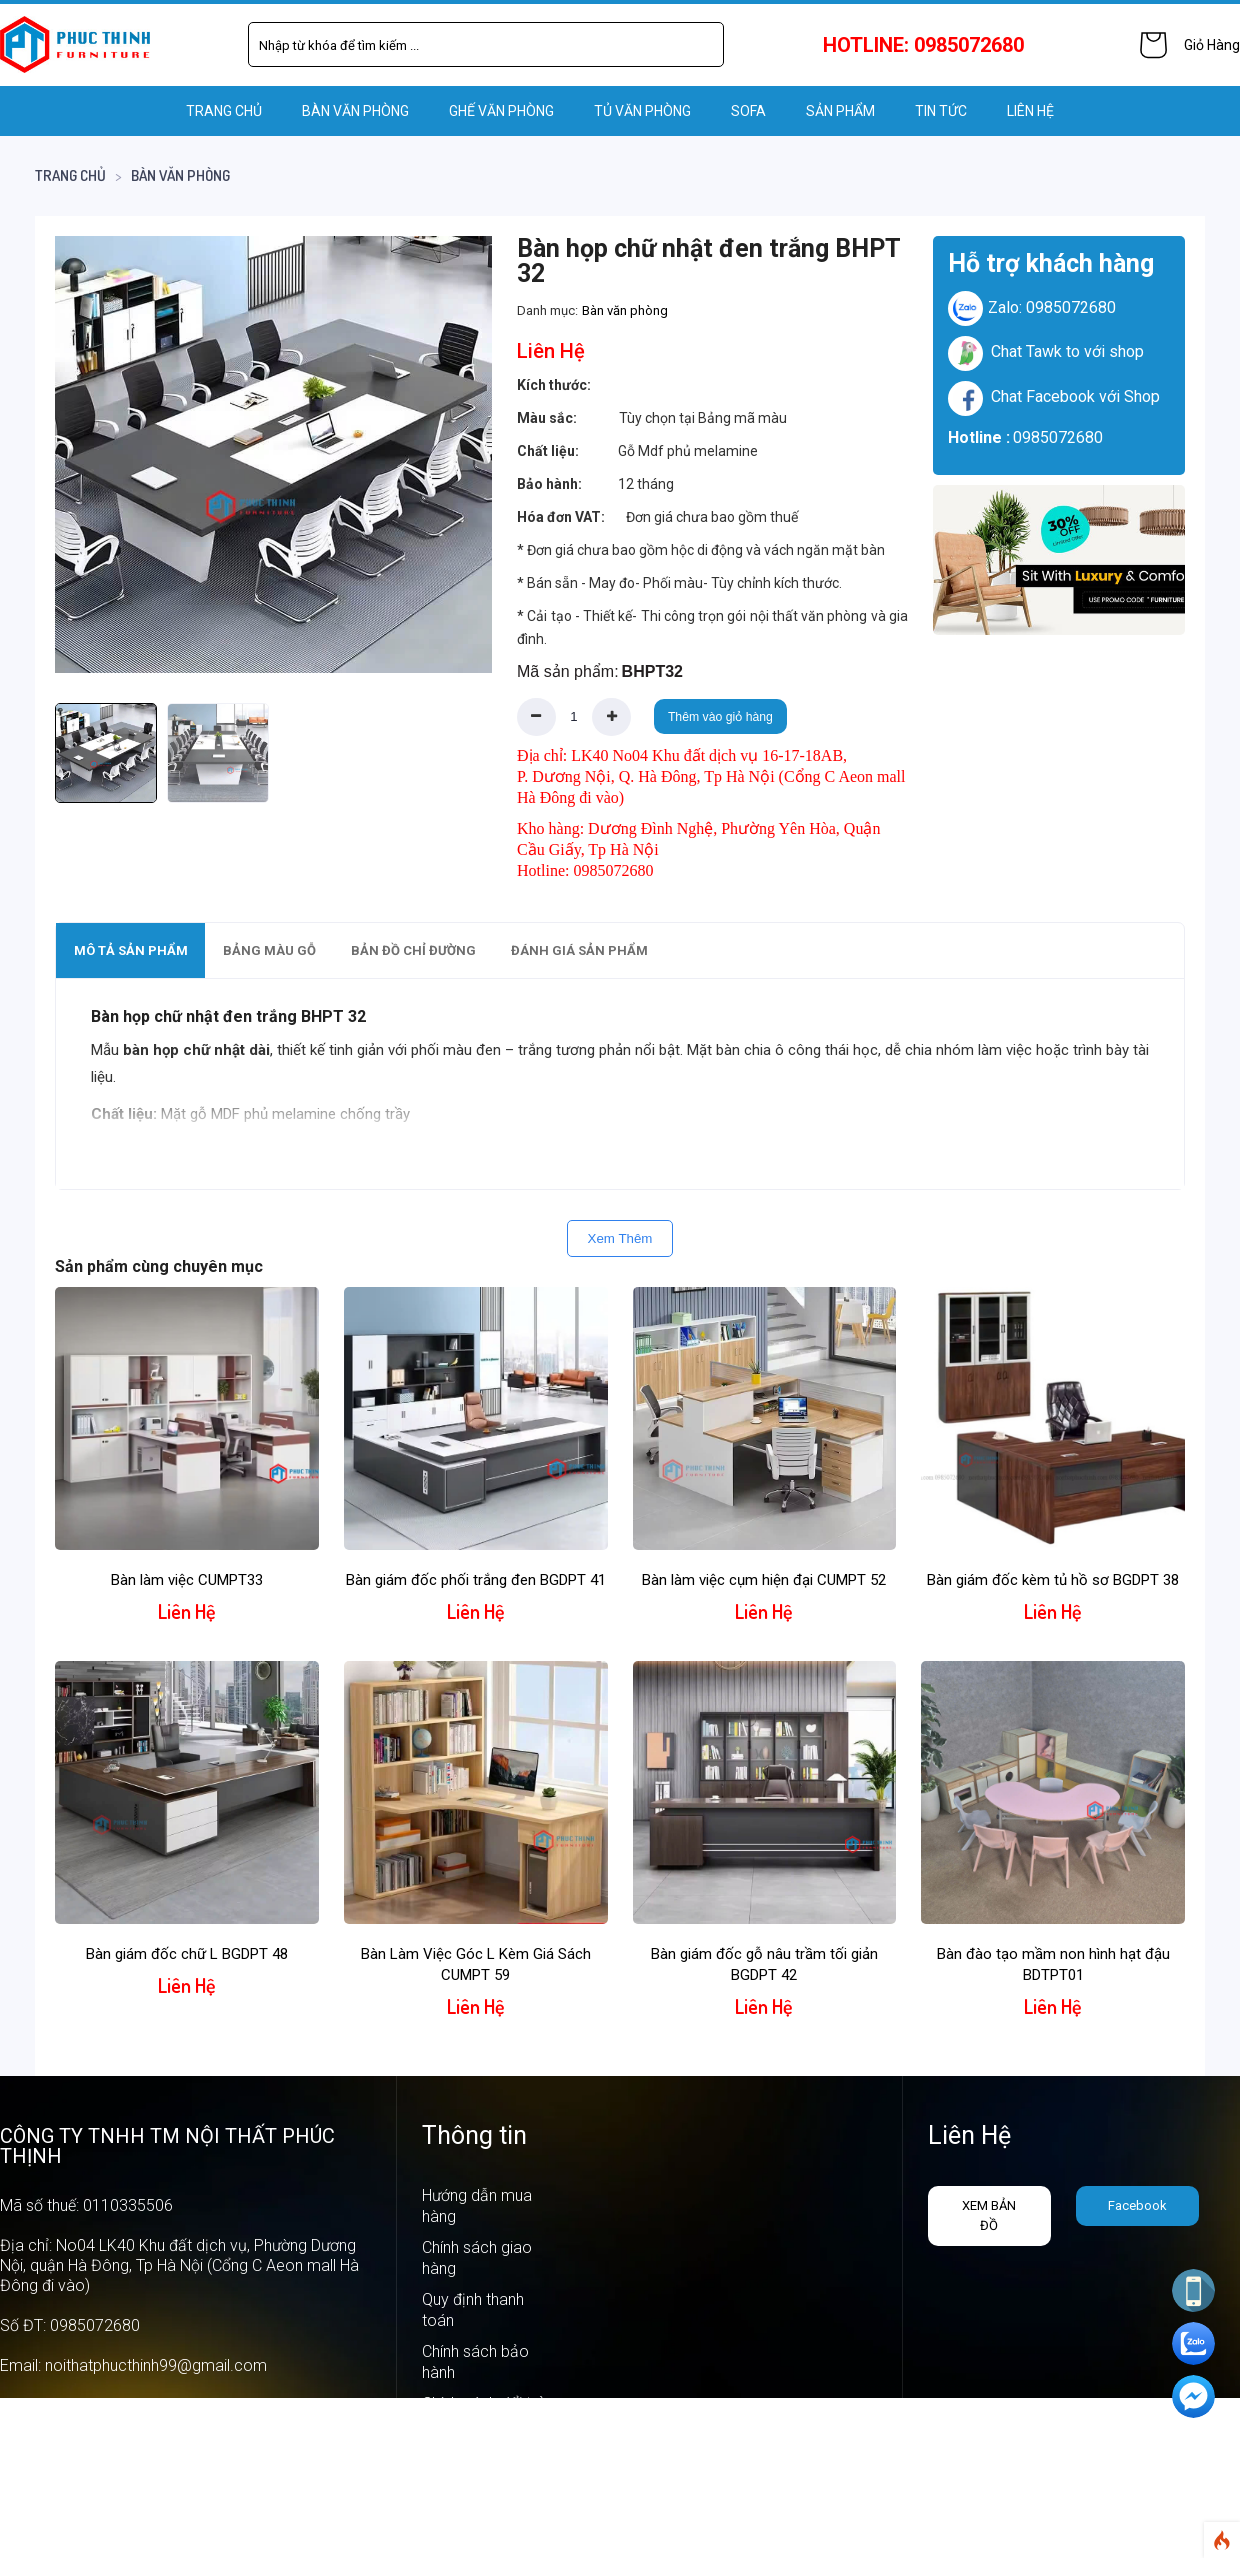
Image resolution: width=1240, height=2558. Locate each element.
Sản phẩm (840, 111)
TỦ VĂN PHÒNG (642, 111)
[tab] (130, 950)
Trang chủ (224, 111)
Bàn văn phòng (180, 175)
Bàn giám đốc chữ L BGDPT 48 (187, 1954)
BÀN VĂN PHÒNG (355, 111)
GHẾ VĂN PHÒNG (501, 111)
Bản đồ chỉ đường (413, 950)
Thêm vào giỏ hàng (720, 717)
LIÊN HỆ (1030, 111)
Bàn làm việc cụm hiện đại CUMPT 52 (764, 1580)
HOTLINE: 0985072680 (923, 45)
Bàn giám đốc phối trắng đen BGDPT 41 (476, 1580)
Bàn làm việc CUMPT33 (187, 1580)
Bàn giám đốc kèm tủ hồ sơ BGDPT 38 (1053, 1580)
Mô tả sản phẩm (131, 950)
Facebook (1137, 2205)
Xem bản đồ (989, 2215)
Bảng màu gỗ (269, 950)
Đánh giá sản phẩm (579, 950)
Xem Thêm (620, 1238)
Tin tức (941, 111)
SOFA (748, 111)
